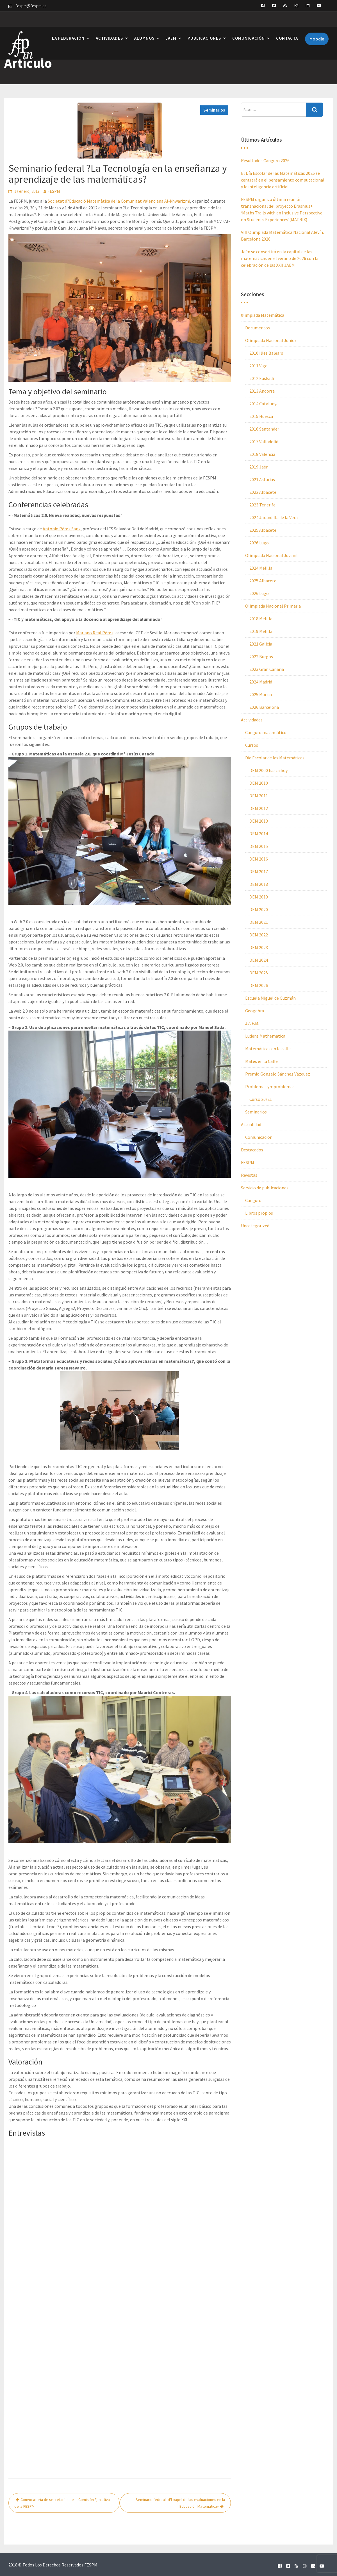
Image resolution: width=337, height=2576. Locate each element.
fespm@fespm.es (31, 5)
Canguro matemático (265, 732)
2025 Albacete (262, 530)
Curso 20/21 (260, 1099)
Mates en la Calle (261, 1061)
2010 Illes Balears (266, 353)
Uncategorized (255, 1225)
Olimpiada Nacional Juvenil (271, 555)
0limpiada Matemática (262, 315)
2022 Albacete (262, 492)
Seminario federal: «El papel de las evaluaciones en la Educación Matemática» (180, 2503)
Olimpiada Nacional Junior (270, 340)
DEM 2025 (258, 972)
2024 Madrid (260, 682)
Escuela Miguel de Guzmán (270, 998)
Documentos (257, 328)
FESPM (53, 191)
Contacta (287, 22)
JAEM (171, 22)
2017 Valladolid (263, 441)
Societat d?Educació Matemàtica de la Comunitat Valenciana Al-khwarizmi (119, 201)
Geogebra (254, 1010)
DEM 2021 (258, 922)
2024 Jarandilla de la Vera (273, 517)
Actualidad (251, 1124)
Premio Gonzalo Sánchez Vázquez (277, 1074)
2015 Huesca (261, 416)
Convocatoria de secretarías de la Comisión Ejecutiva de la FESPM (62, 2503)
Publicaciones (204, 22)
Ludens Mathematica (265, 1036)
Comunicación (248, 22)
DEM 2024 (258, 960)
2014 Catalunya (264, 403)
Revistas (249, 1175)
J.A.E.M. (252, 1023)
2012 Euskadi (261, 378)
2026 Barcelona (264, 707)
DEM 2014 (258, 833)
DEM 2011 (258, 795)
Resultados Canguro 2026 (265, 160)
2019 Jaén (258, 467)
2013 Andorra (262, 391)
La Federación (68, 22)
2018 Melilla (260, 618)
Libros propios (259, 1213)
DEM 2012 (258, 808)
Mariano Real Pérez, (95, 632)
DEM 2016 (258, 859)
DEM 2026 (258, 985)
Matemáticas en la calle (268, 1048)
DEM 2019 (258, 897)
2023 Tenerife (262, 505)
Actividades (109, 22)
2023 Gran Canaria (266, 669)
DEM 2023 (258, 947)
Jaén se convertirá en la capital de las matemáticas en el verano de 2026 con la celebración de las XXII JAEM (279, 258)
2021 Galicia (260, 644)
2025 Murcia (260, 694)
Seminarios (214, 110)
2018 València (262, 454)
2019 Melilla (260, 631)
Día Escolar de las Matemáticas (274, 757)
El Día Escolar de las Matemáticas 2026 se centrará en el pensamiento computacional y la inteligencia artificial (282, 179)
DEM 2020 (258, 909)
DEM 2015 (258, 846)
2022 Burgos (261, 656)
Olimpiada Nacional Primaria (273, 606)
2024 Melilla (260, 568)
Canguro (253, 1200)
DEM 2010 (258, 783)
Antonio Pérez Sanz (62, 528)
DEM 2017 (258, 871)
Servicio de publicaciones (264, 1187)
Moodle (316, 23)
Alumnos (144, 22)
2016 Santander (264, 429)
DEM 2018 (258, 884)
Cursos (251, 745)
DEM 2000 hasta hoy (268, 770)
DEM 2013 (258, 821)
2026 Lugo (259, 542)
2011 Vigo (258, 365)
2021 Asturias (262, 479)
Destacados (252, 1150)
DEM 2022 (258, 935)
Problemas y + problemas (270, 1086)
